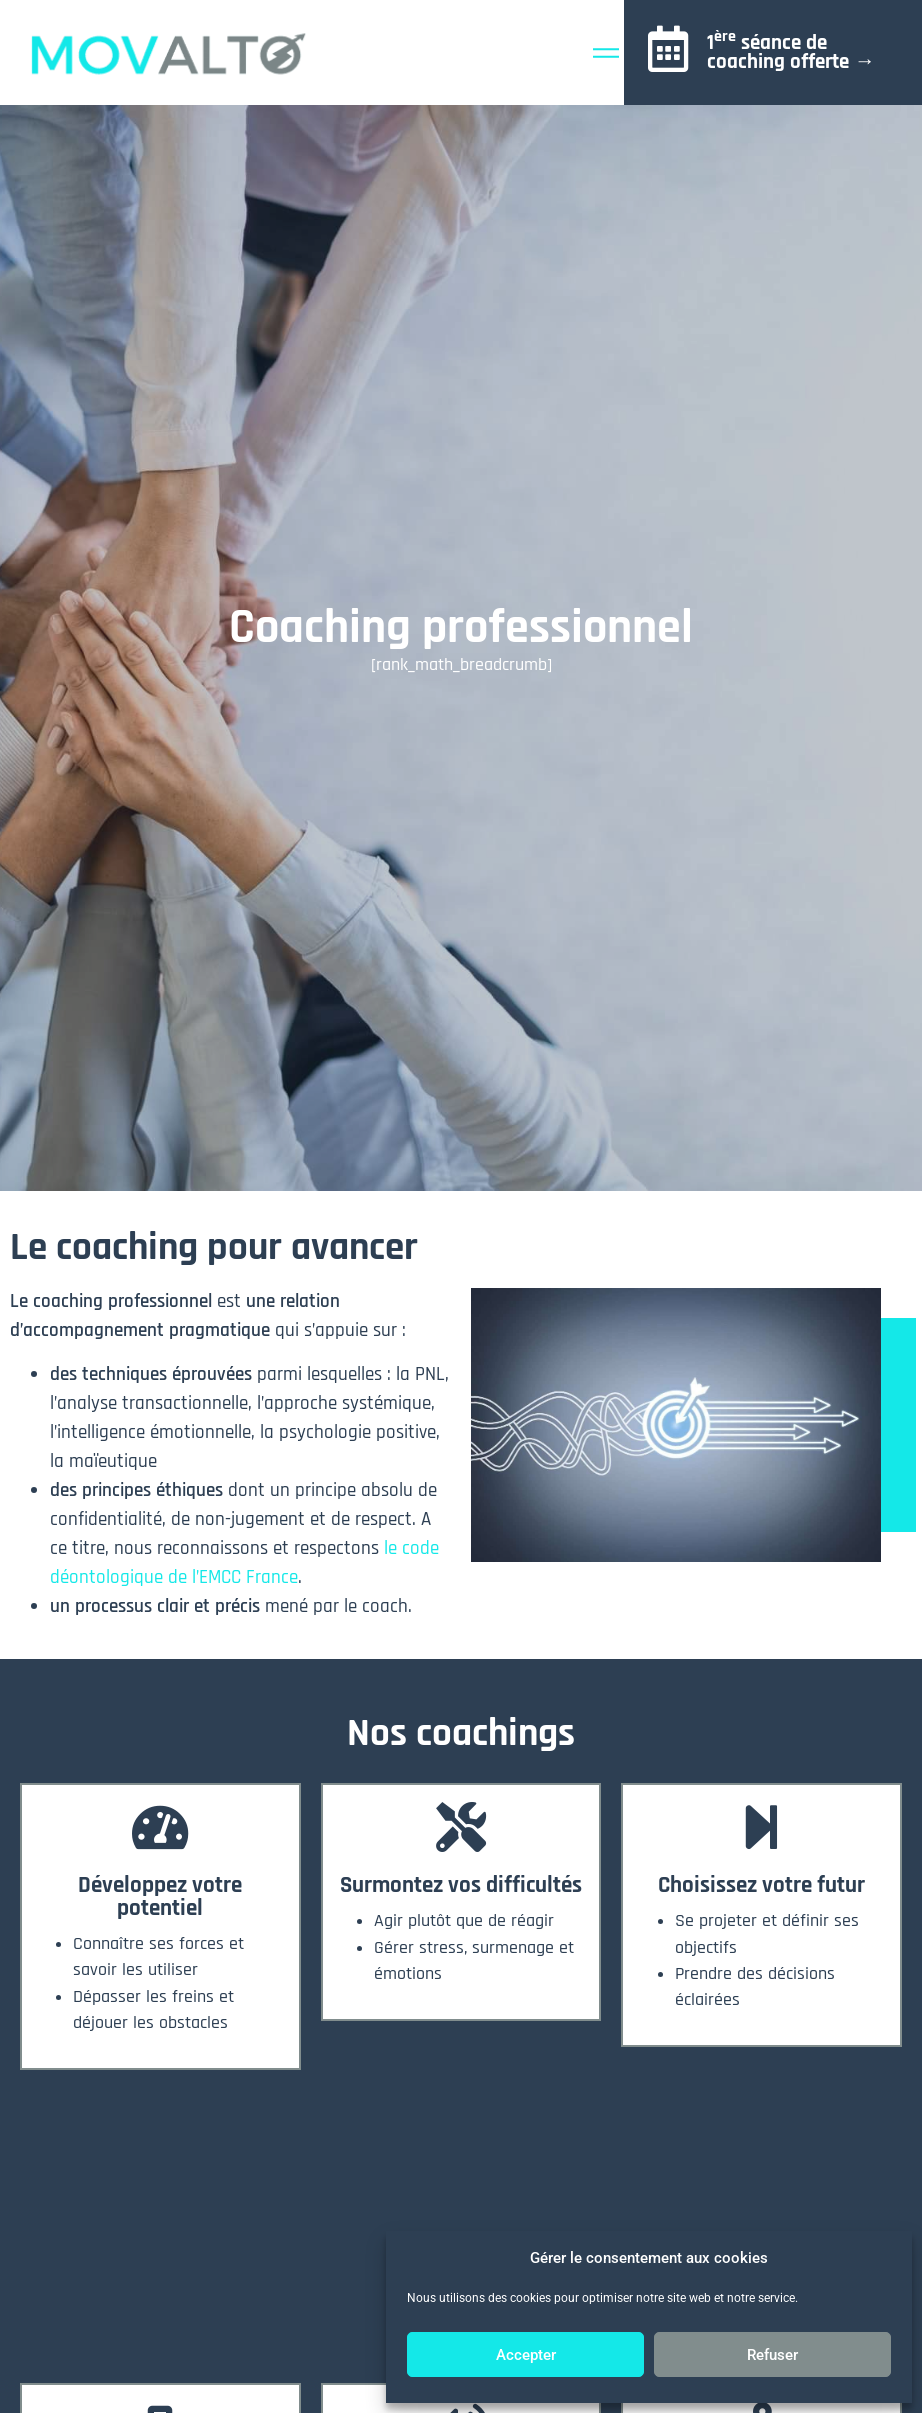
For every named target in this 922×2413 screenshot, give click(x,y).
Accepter (526, 2355)
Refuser (772, 2355)
